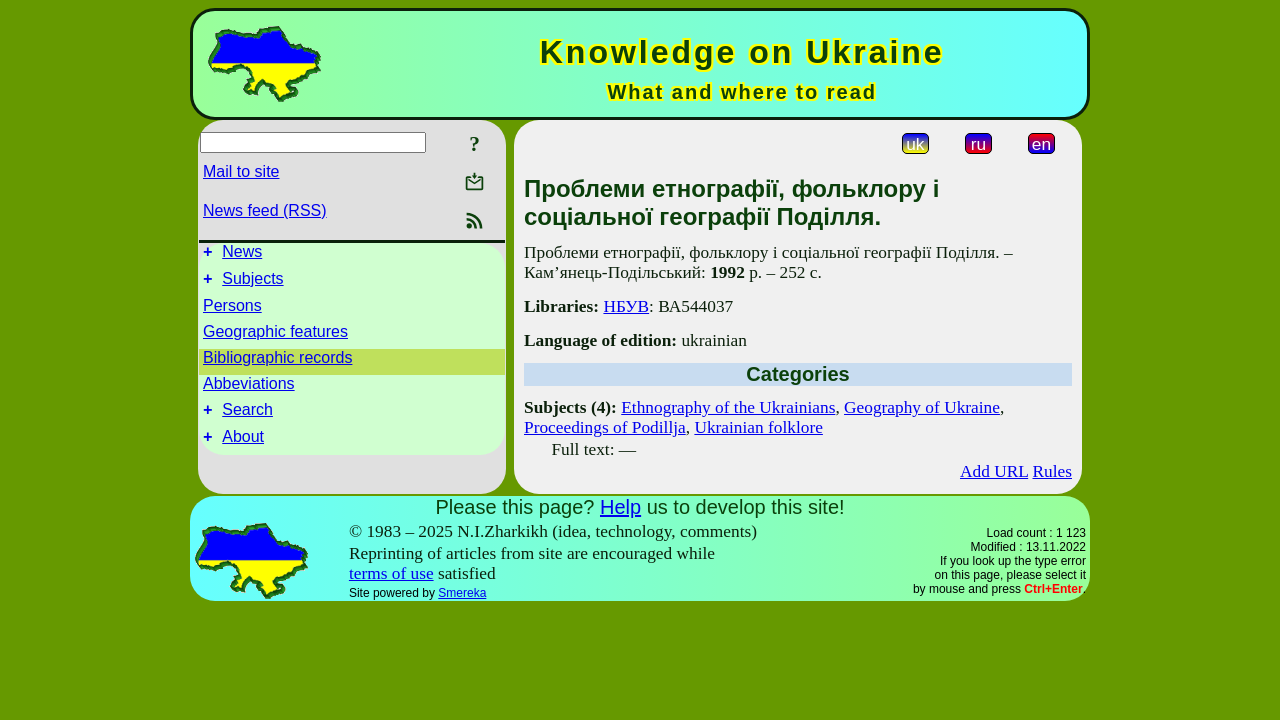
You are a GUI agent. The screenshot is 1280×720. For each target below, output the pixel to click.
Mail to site (241, 171)
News (242, 254)
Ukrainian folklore (758, 427)
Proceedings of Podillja (605, 427)
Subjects (252, 284)
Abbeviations (249, 389)
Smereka (462, 593)
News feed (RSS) (265, 210)
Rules (1052, 471)
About (243, 448)
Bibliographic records (277, 363)
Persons (232, 311)
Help (620, 507)
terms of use (391, 573)
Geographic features (275, 337)
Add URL (994, 471)
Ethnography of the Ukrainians (728, 407)
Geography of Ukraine (922, 407)
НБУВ (626, 306)
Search (247, 418)
